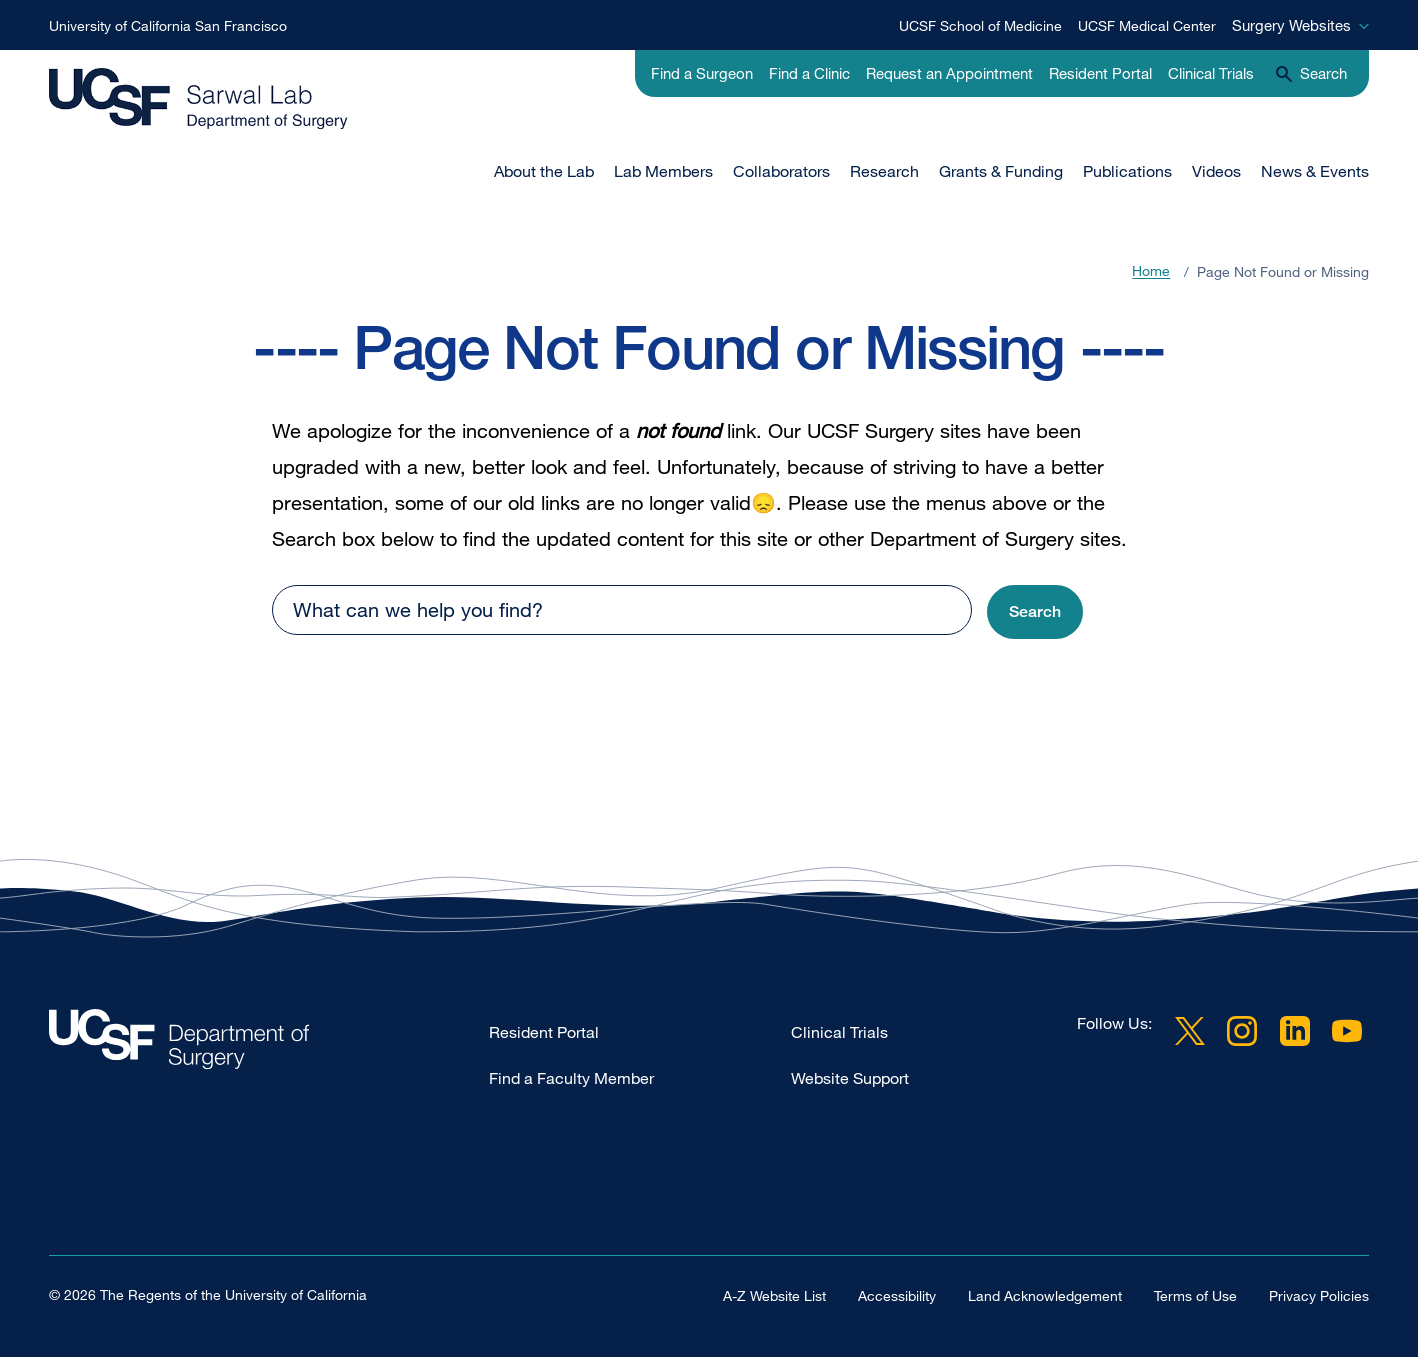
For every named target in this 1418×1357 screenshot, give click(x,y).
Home (1151, 271)
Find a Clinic (809, 73)
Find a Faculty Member (571, 1078)
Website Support (850, 1078)
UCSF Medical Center (1147, 25)
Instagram (1242, 1031)
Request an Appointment (949, 73)
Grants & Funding (1001, 171)
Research (884, 171)
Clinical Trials (1211, 73)
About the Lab (544, 171)
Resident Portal (1100, 73)
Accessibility (897, 1294)
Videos (1216, 171)
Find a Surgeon (702, 73)
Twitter (1190, 1031)
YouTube (1347, 1031)
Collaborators (781, 171)
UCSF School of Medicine (980, 25)
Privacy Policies (1319, 1294)
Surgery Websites (1291, 25)
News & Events (1315, 171)
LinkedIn (1295, 1031)
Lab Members (663, 171)
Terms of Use (1195, 1294)
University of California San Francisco (168, 25)
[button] (1035, 612)
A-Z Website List (774, 1294)
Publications (1127, 171)
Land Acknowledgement (1045, 1294)
